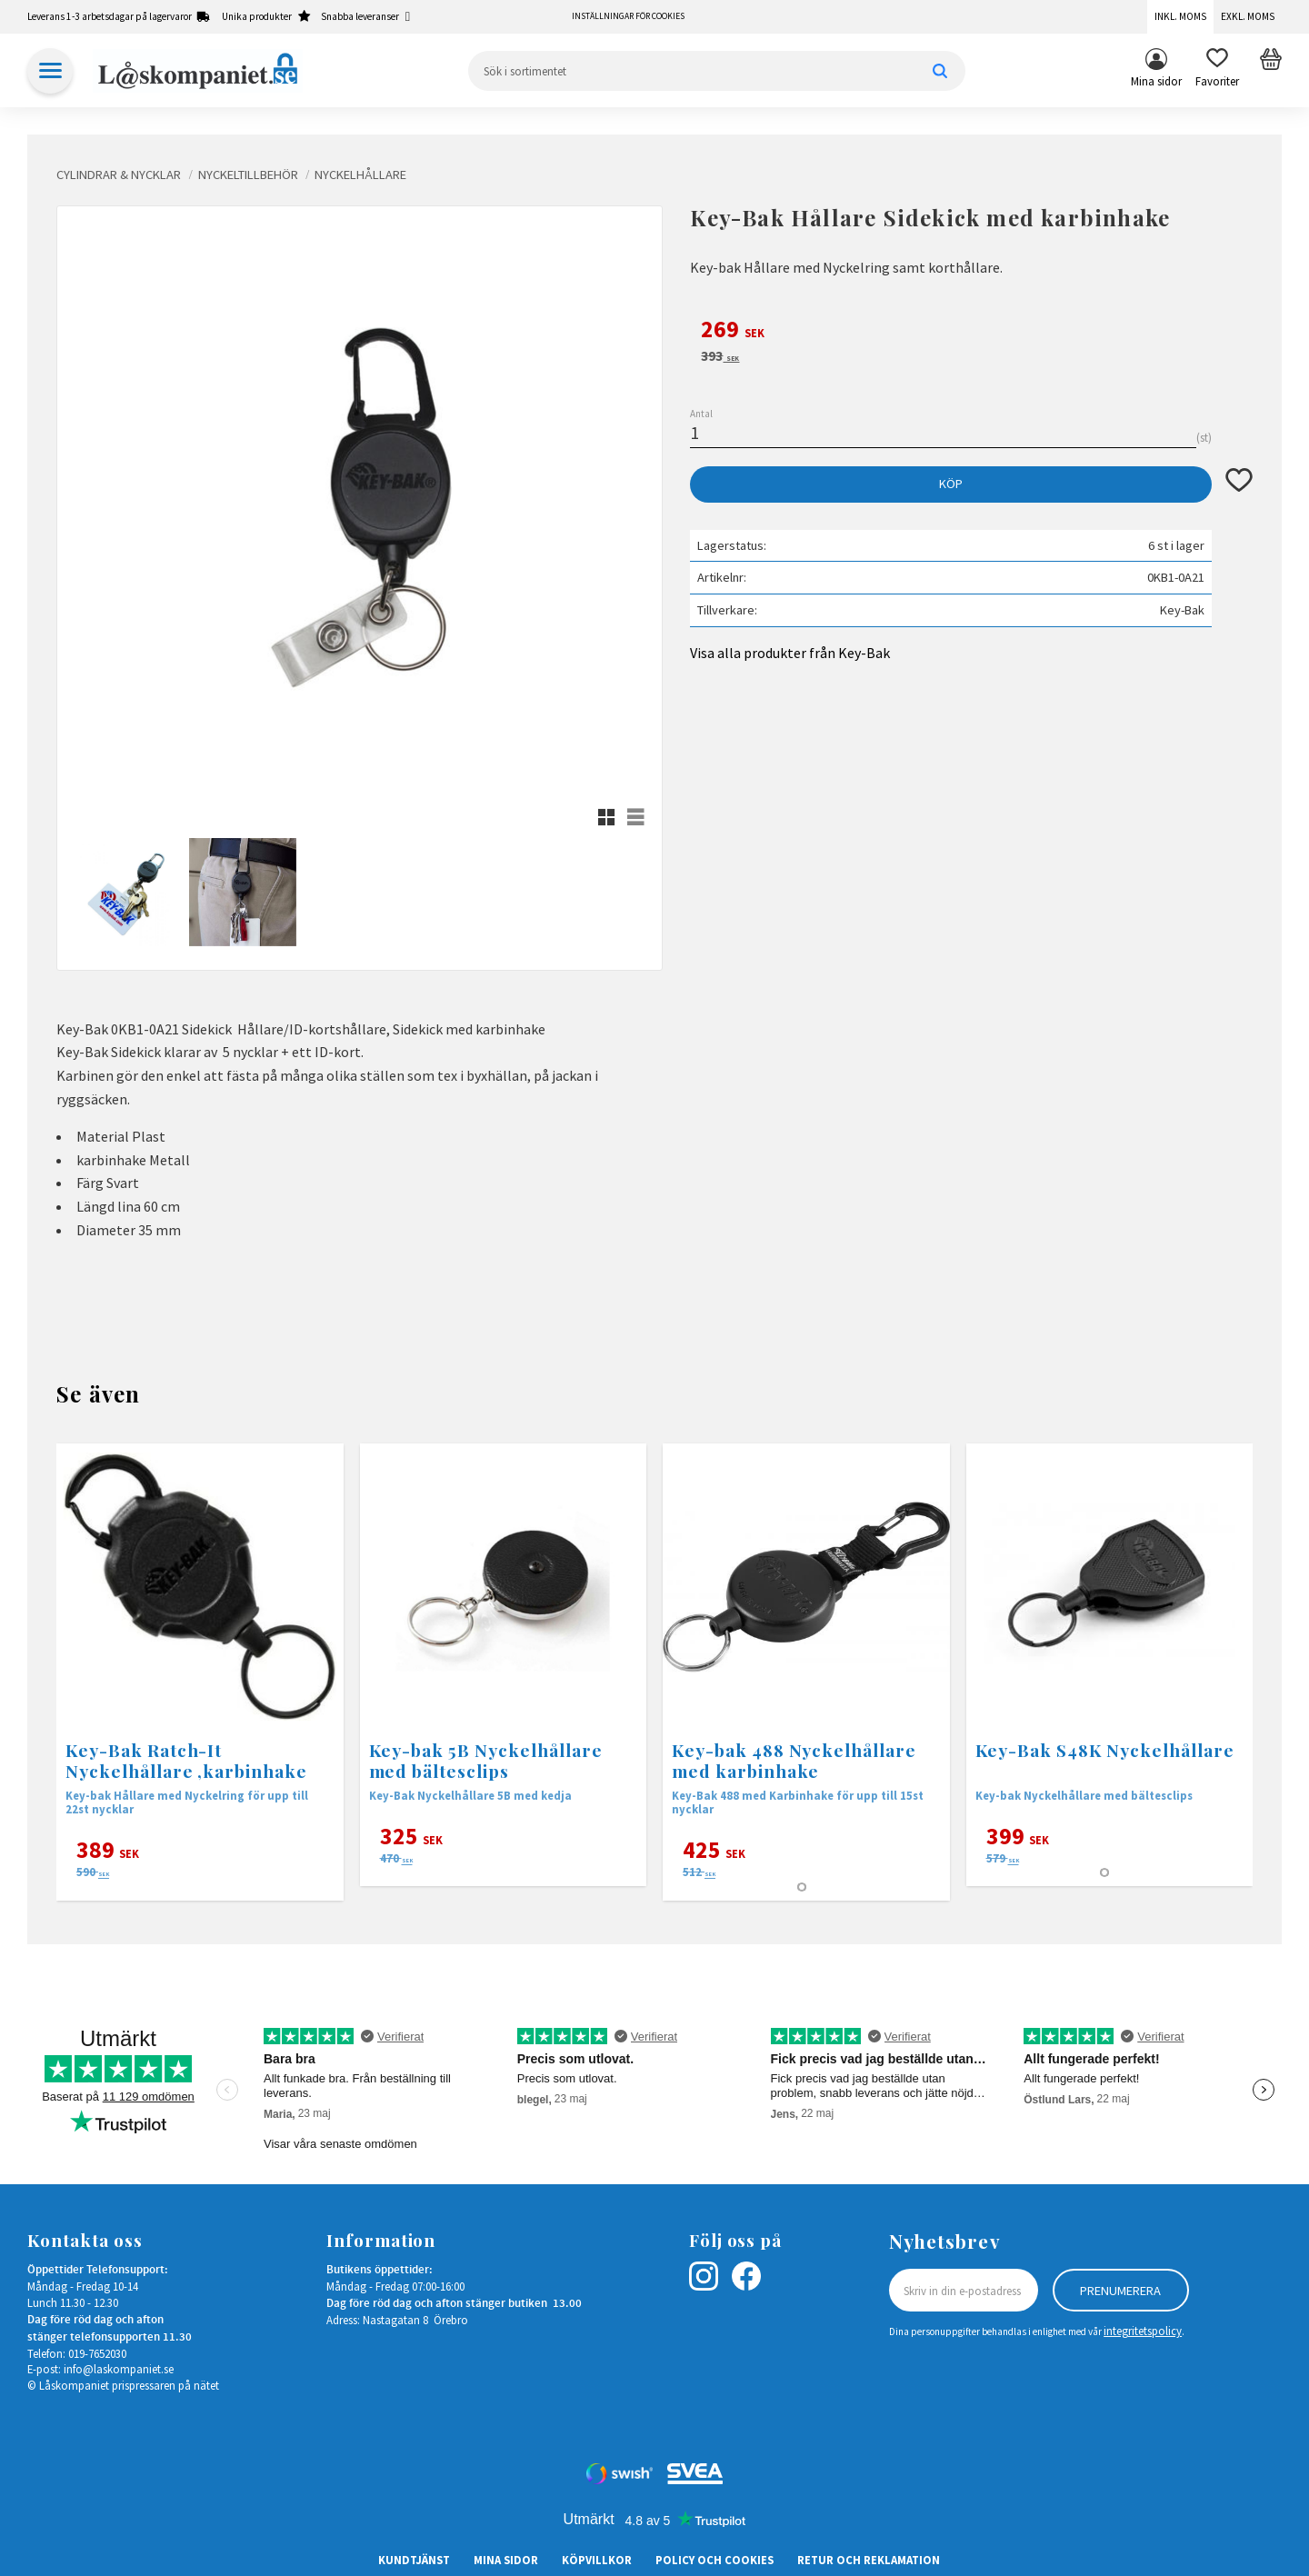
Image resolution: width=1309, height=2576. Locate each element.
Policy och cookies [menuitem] (714, 2559)
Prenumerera (1120, 2290)
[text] (971, 331)
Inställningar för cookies (628, 16)
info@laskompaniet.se (119, 2368)
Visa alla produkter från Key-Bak (790, 653)
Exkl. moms (1247, 16)
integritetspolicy (1143, 2330)
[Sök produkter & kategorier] (716, 71)
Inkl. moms (1180, 16)
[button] (1217, 71)
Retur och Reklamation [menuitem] (868, 2559)
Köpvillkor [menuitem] (597, 2559)
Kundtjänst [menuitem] (414, 2559)
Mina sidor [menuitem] (1156, 81)
